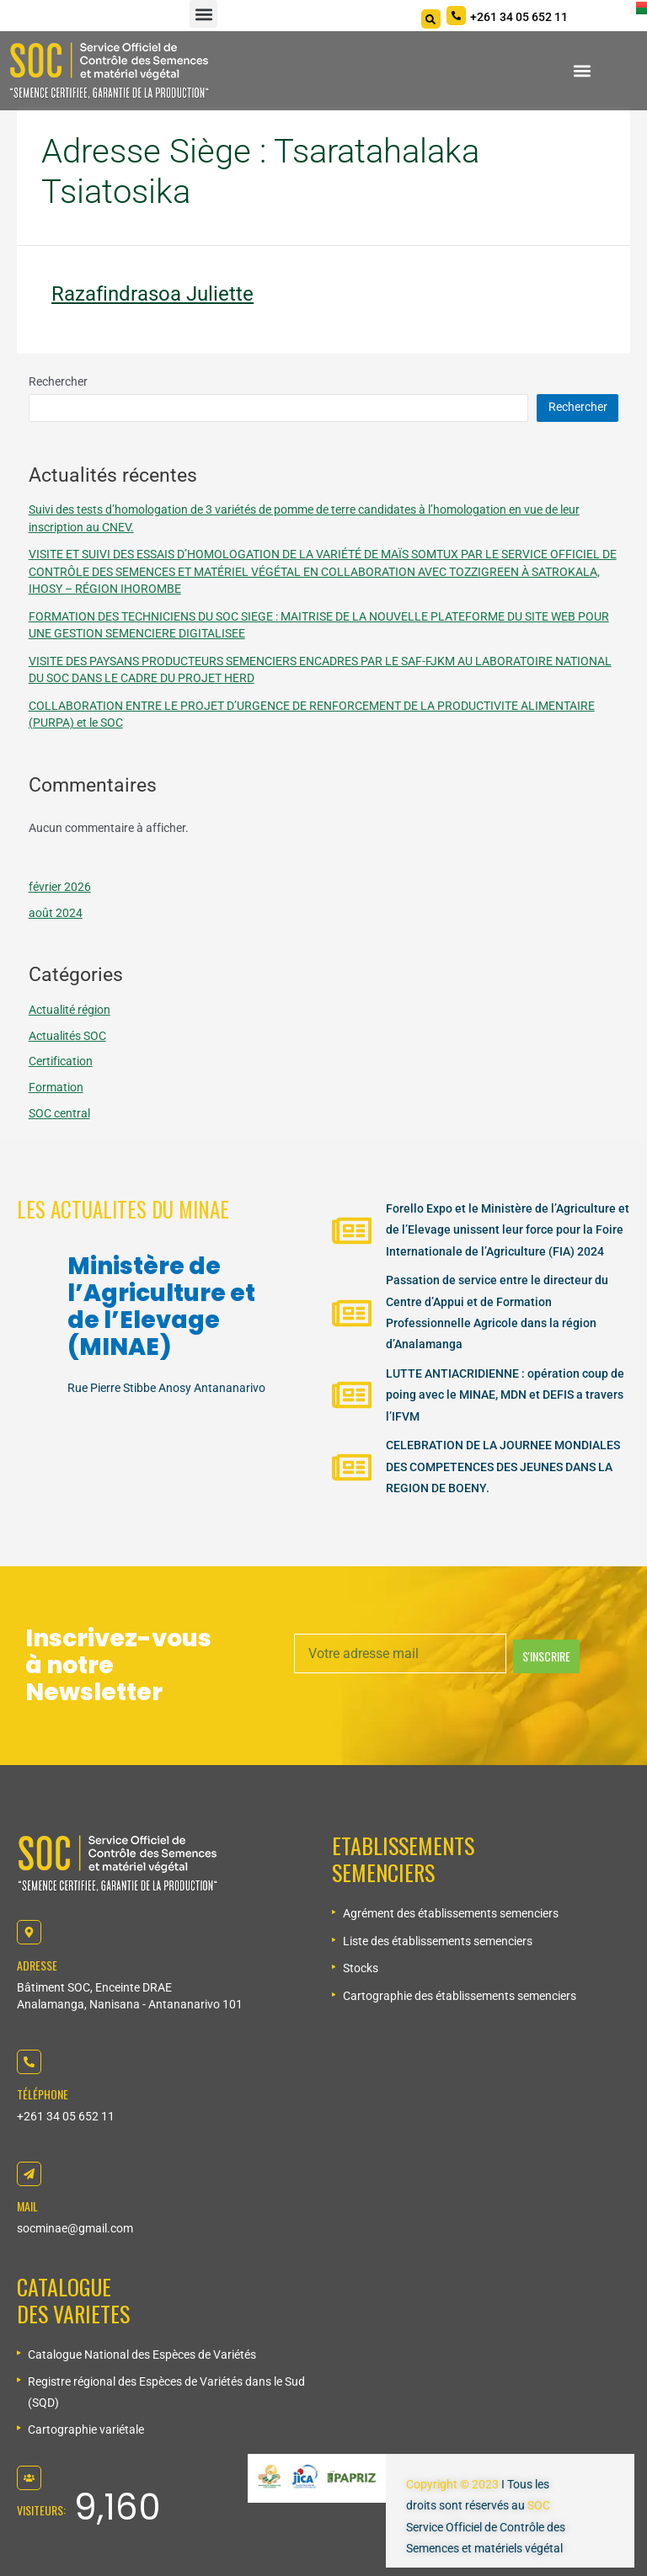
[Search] (431, 19)
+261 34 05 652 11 (66, 2116)
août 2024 (56, 913)
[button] (203, 14)
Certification (61, 1061)
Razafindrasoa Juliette (152, 294)
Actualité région (69, 1009)
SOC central (59, 1113)
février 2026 (60, 886)
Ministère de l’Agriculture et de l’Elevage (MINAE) (161, 1306)
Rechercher (58, 381)
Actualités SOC (67, 1036)
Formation (56, 1087)
